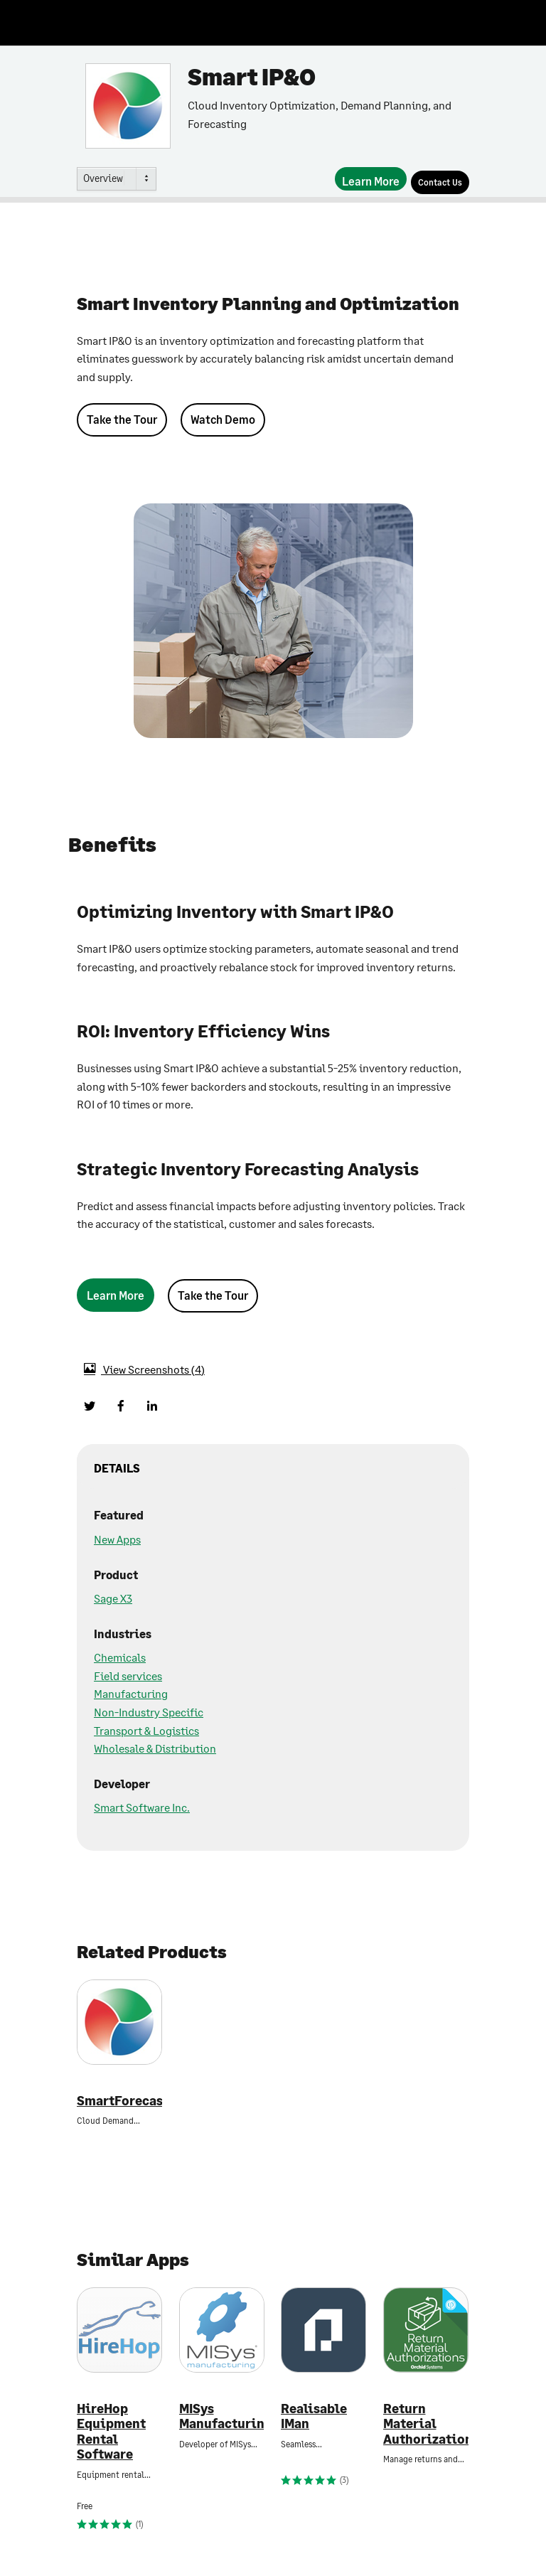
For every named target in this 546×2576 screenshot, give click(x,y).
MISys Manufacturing (221, 2416)
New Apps (117, 1539)
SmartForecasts (119, 2100)
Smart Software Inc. (142, 1807)
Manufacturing (131, 1693)
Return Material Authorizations (426, 2424)
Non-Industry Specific (148, 1712)
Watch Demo (223, 419)
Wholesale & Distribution (155, 1748)
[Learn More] (371, 179)
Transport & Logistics (146, 1730)
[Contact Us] (440, 182)
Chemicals (120, 1657)
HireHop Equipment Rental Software (111, 2431)
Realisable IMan (314, 2416)
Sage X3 (113, 1598)
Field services (128, 1675)
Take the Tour (122, 419)
